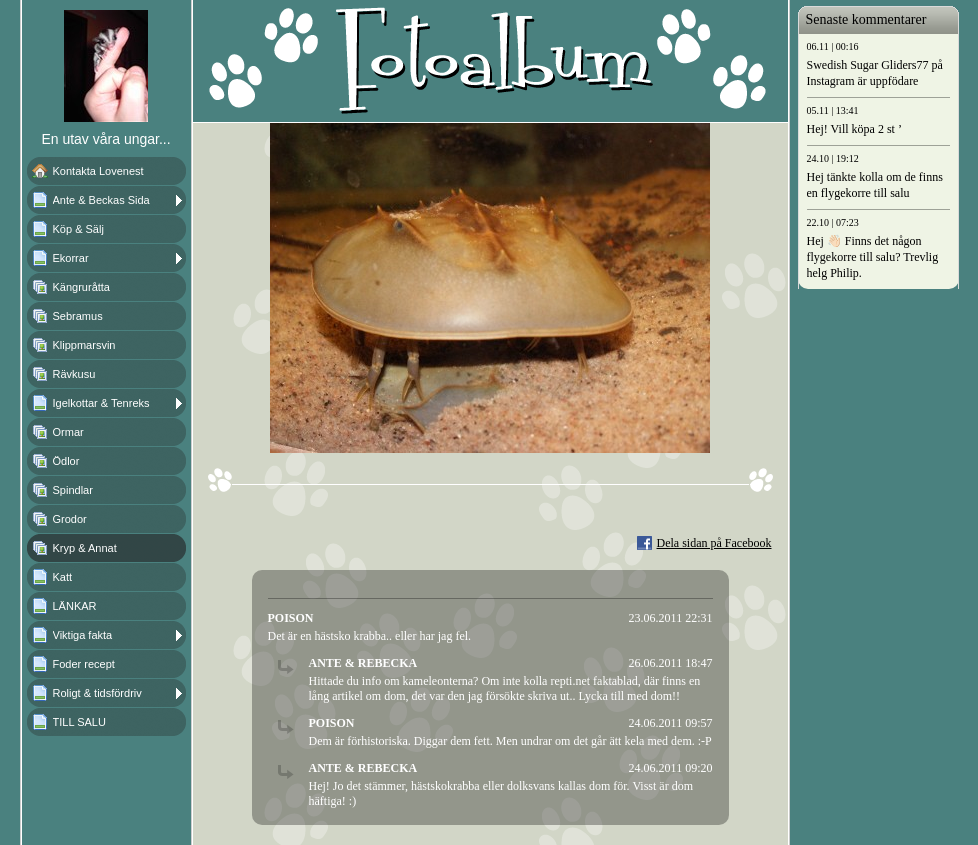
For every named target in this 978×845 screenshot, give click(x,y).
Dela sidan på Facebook (714, 543)
